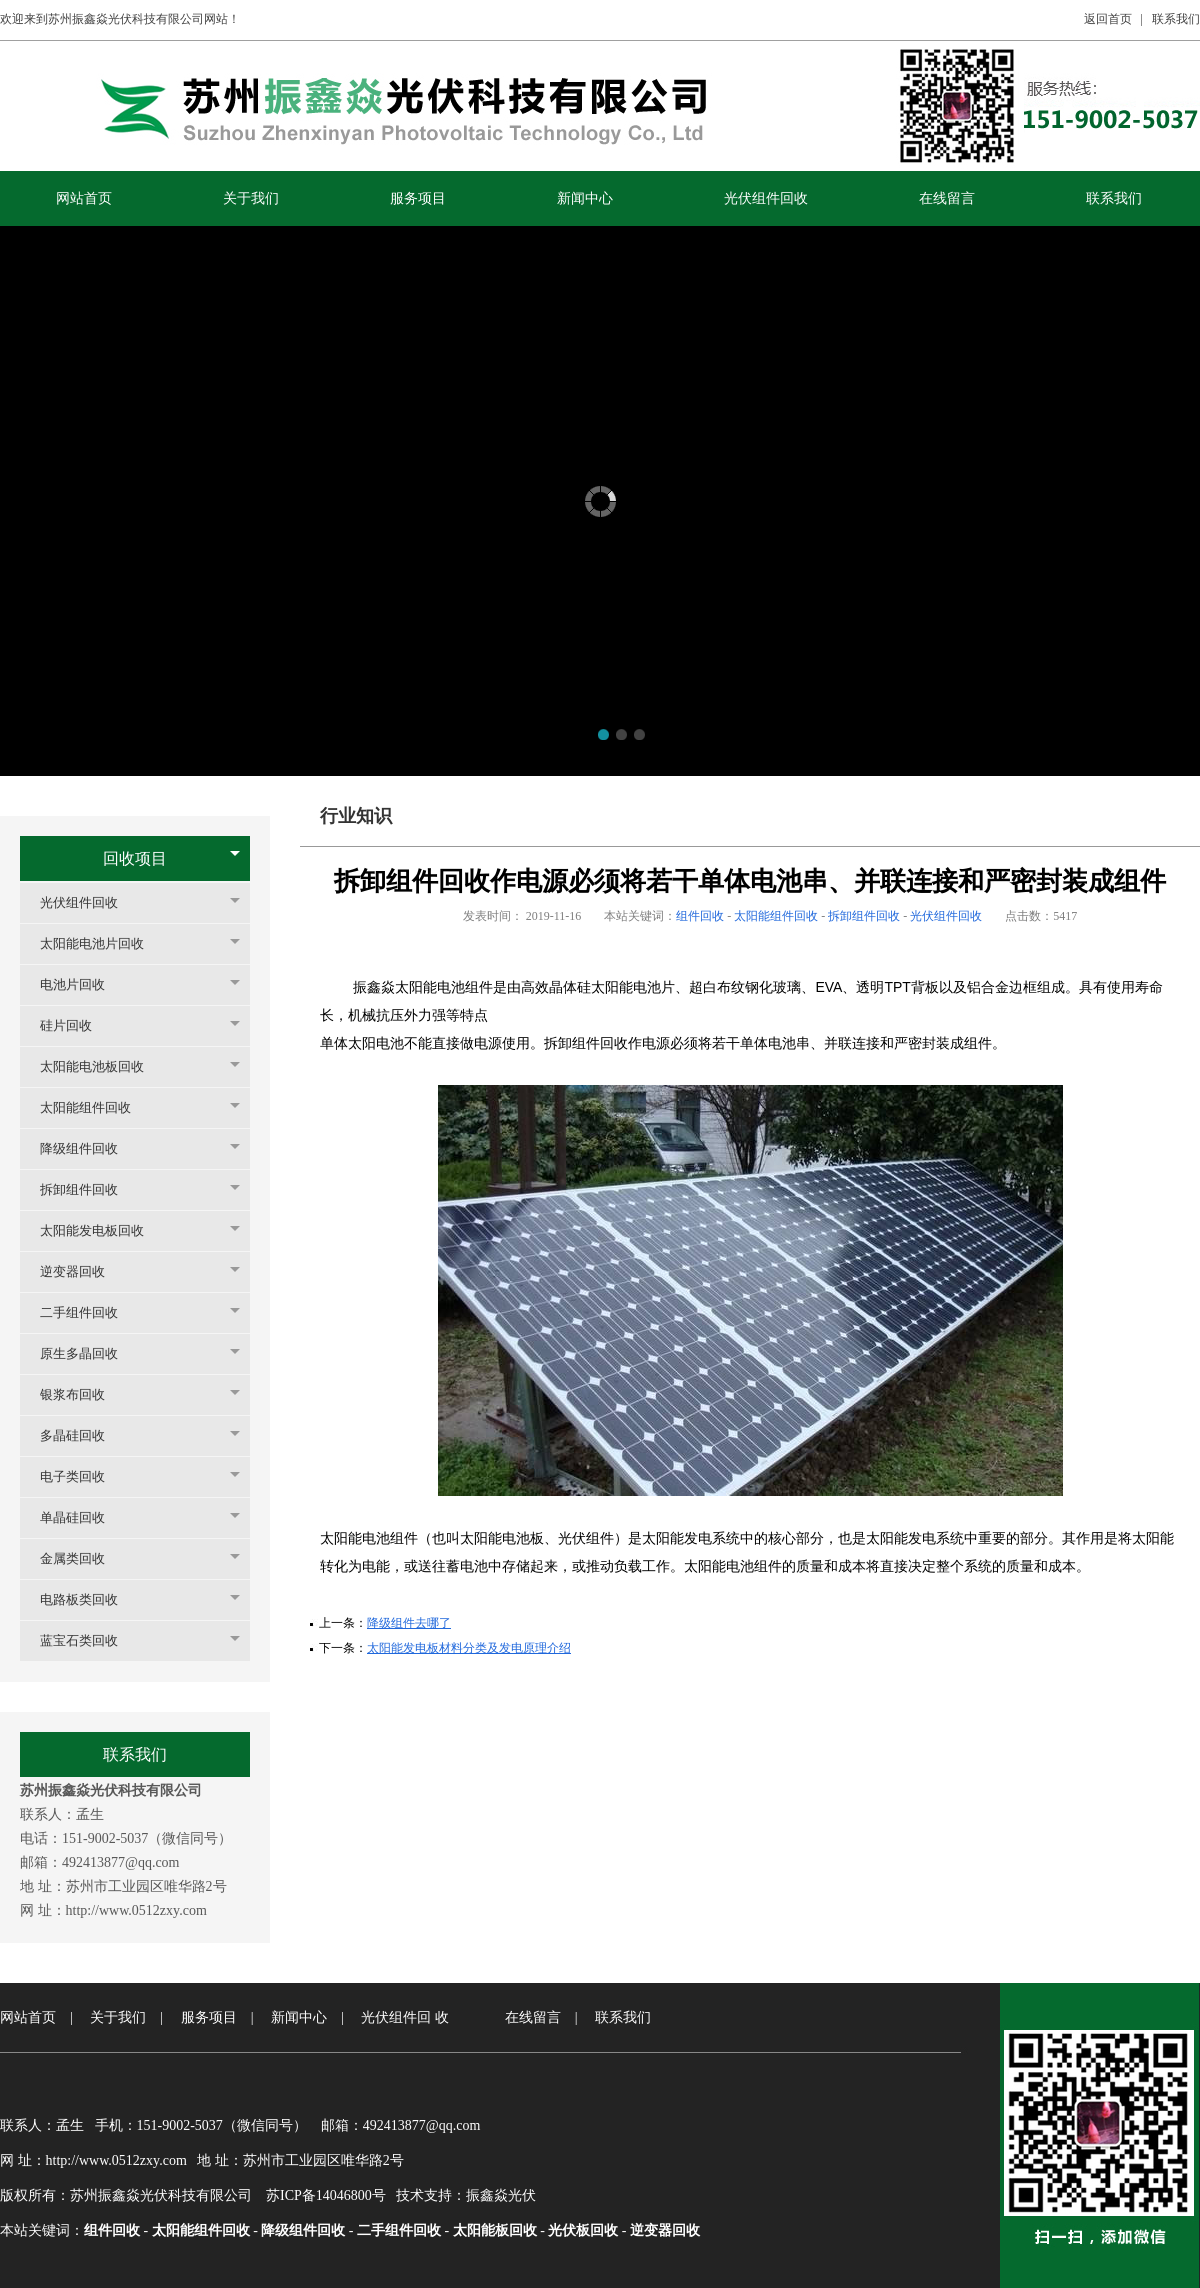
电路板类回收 (89, 1599)
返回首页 (1108, 19)
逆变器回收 (82, 1271)
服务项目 (209, 2017)
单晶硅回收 (82, 1517)
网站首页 (28, 2017)
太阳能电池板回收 (102, 1066)
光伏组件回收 (89, 902)
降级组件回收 (89, 1148)
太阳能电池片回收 (102, 943)
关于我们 (118, 2017)
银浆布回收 (82, 1394)
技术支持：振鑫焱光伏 (466, 2195)
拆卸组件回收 (89, 1189)
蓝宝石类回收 (89, 1640)
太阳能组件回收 (95, 1107)
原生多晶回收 (89, 1353)
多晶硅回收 (82, 1435)
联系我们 (1176, 19)
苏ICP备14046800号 (326, 2195)
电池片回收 (82, 984)
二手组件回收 (89, 1312)
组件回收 (700, 916)
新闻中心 (299, 2017)
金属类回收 (82, 1558)
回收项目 (135, 858)
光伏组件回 (396, 2017)
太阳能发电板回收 (102, 1230)
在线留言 (533, 2017)
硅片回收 (76, 1025)
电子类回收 (82, 1476)
